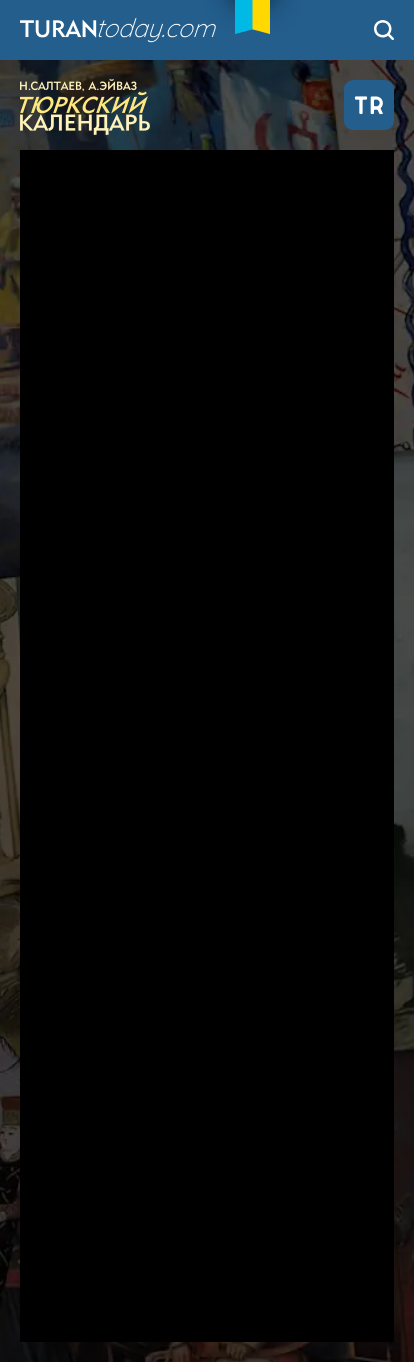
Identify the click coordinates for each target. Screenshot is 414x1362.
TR (369, 105)
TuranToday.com (139, 30)
